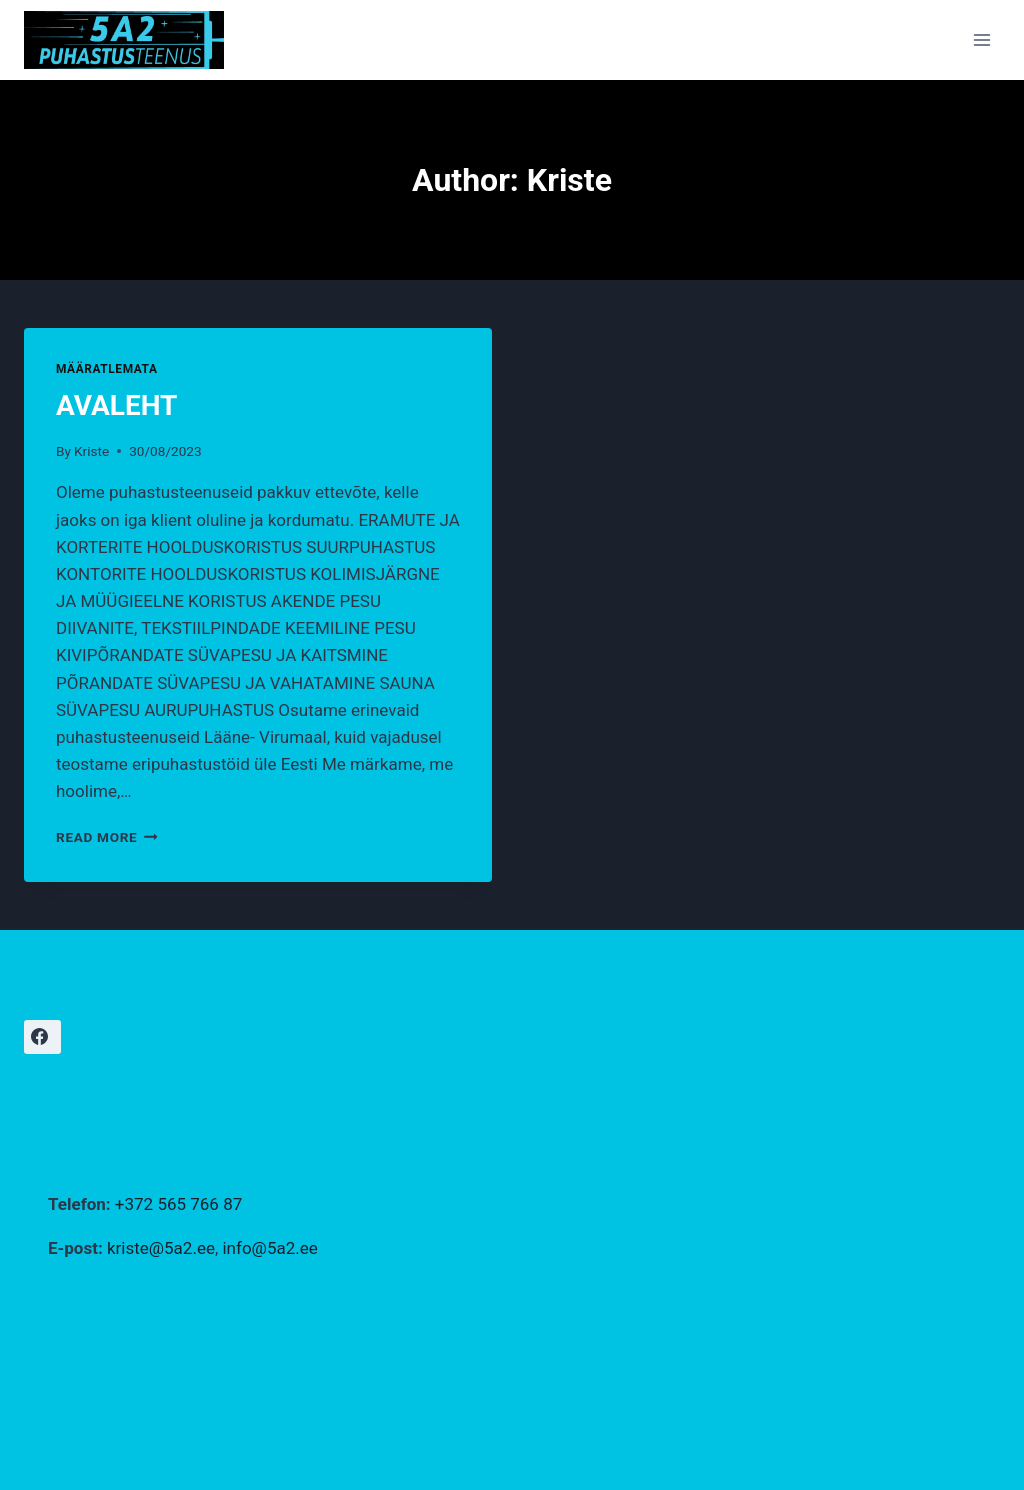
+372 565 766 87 (178, 1204)
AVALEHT (116, 405)
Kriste (91, 451)
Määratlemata (107, 369)
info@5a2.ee (269, 1248)
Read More (107, 837)
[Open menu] (981, 39)
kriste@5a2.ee (161, 1248)
